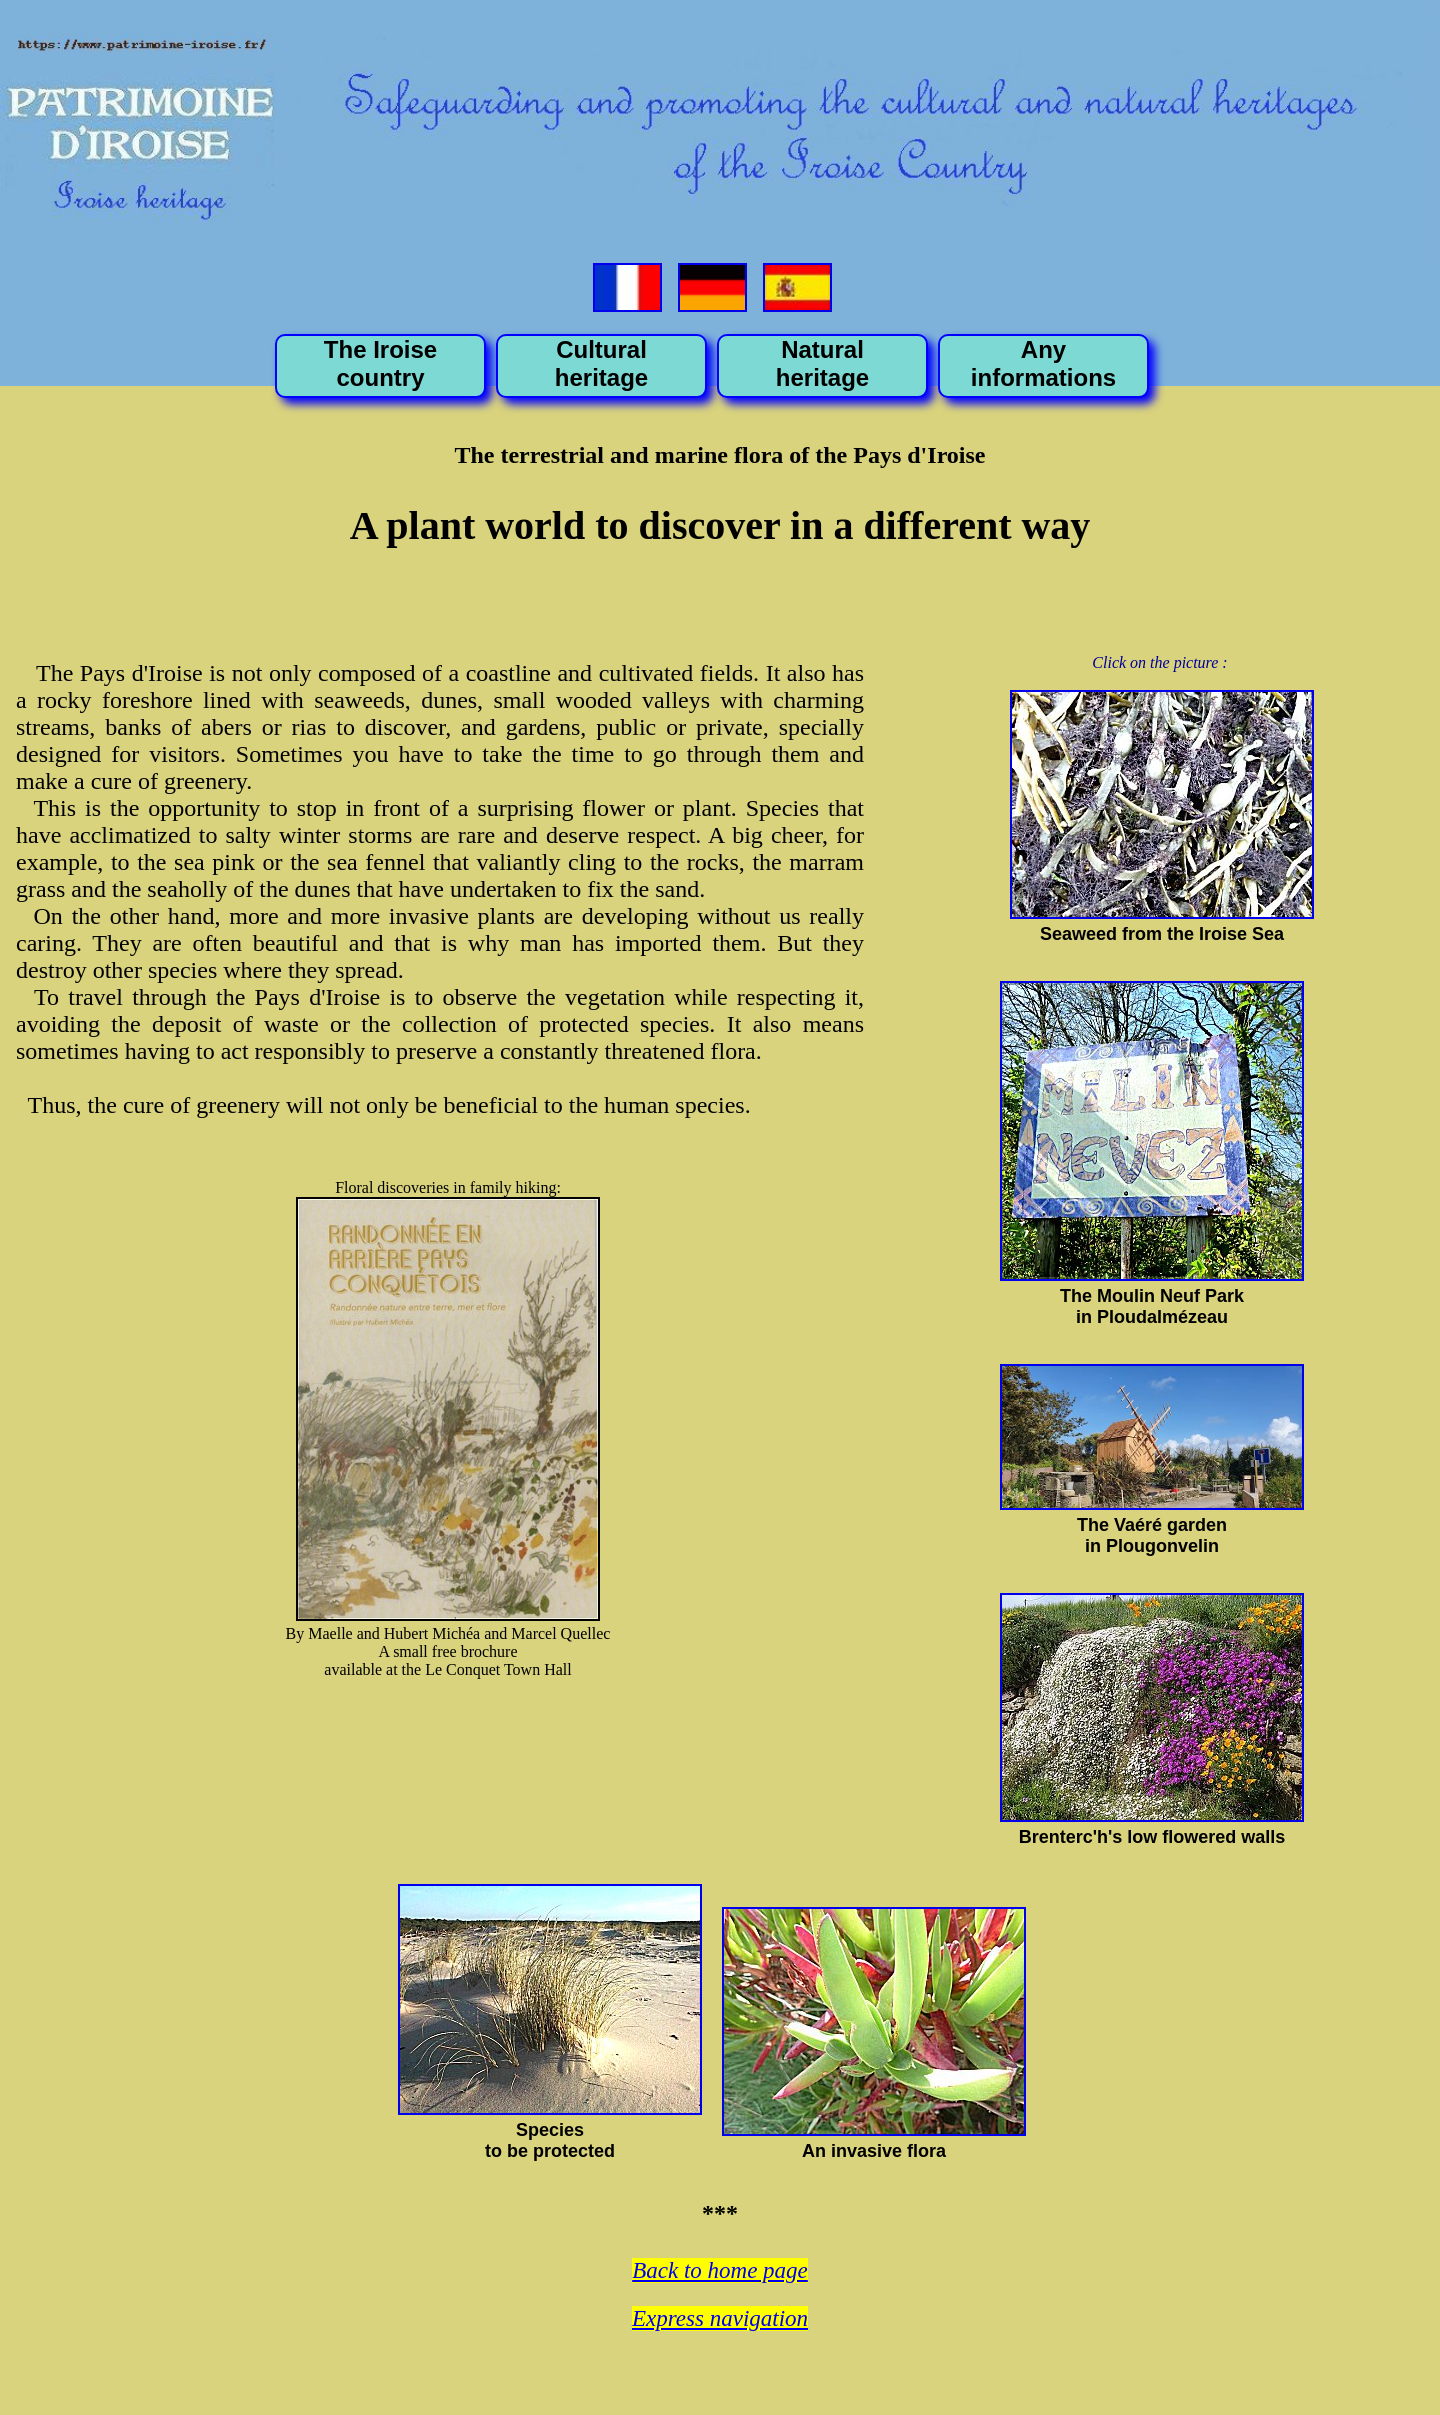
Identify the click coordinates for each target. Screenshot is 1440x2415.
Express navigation (720, 2318)
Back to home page (720, 2270)
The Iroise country (380, 363)
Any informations (1043, 363)
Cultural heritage (601, 363)
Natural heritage (822, 363)
